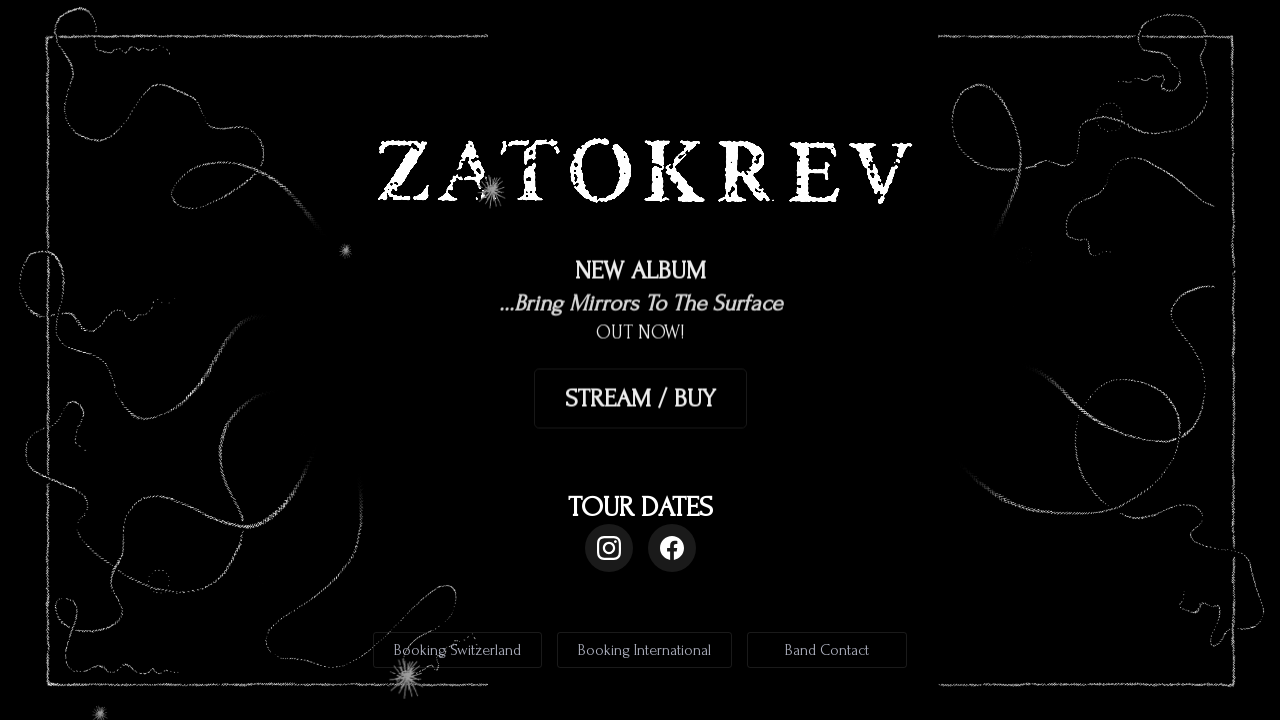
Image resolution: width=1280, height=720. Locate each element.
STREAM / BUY (640, 399)
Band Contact (827, 650)
